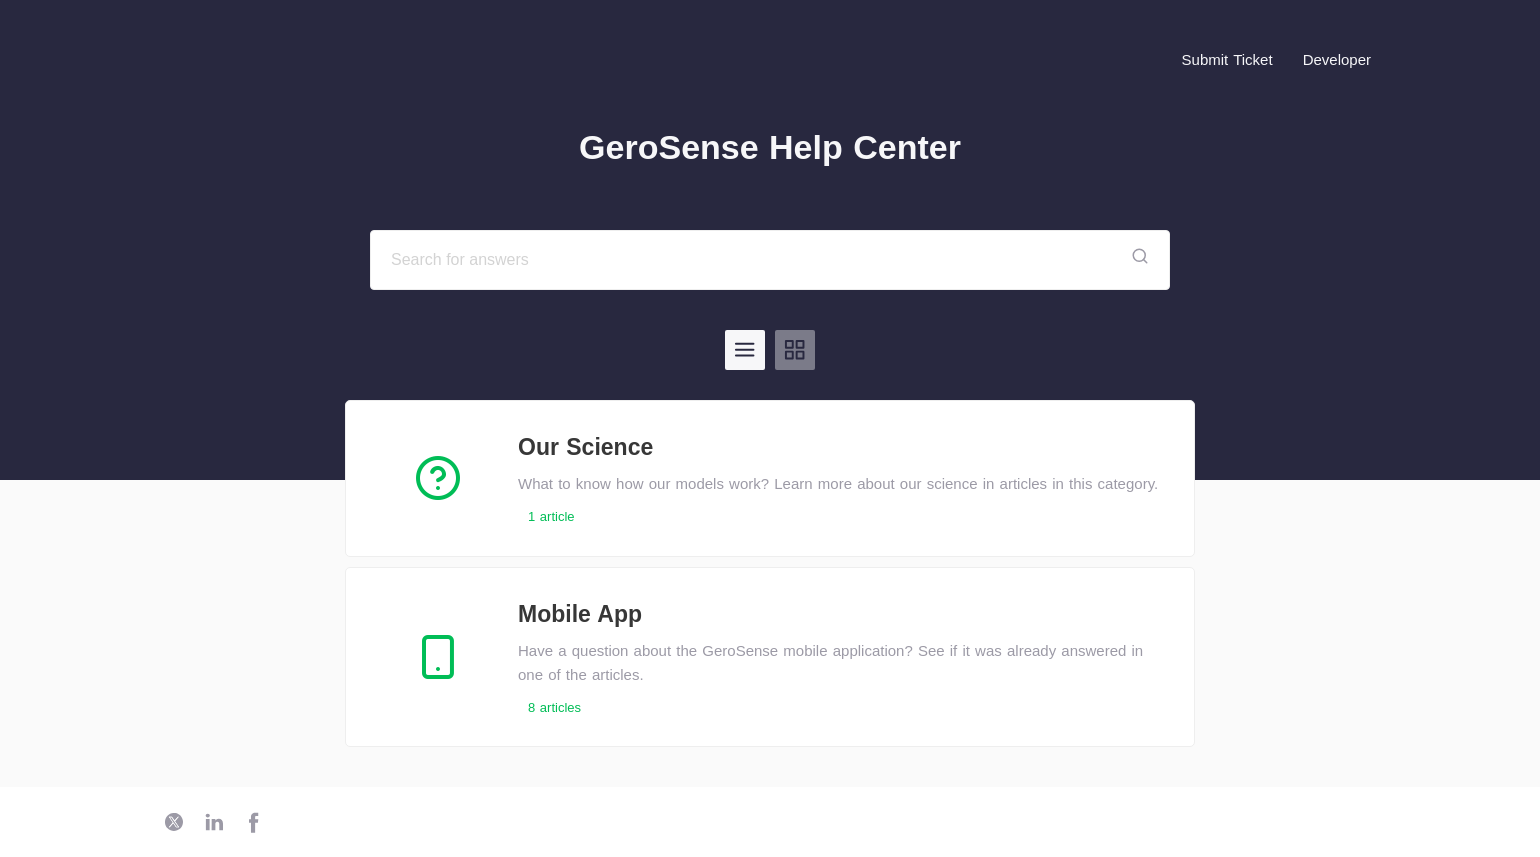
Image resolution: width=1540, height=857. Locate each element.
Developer (1337, 59)
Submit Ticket (1227, 59)
